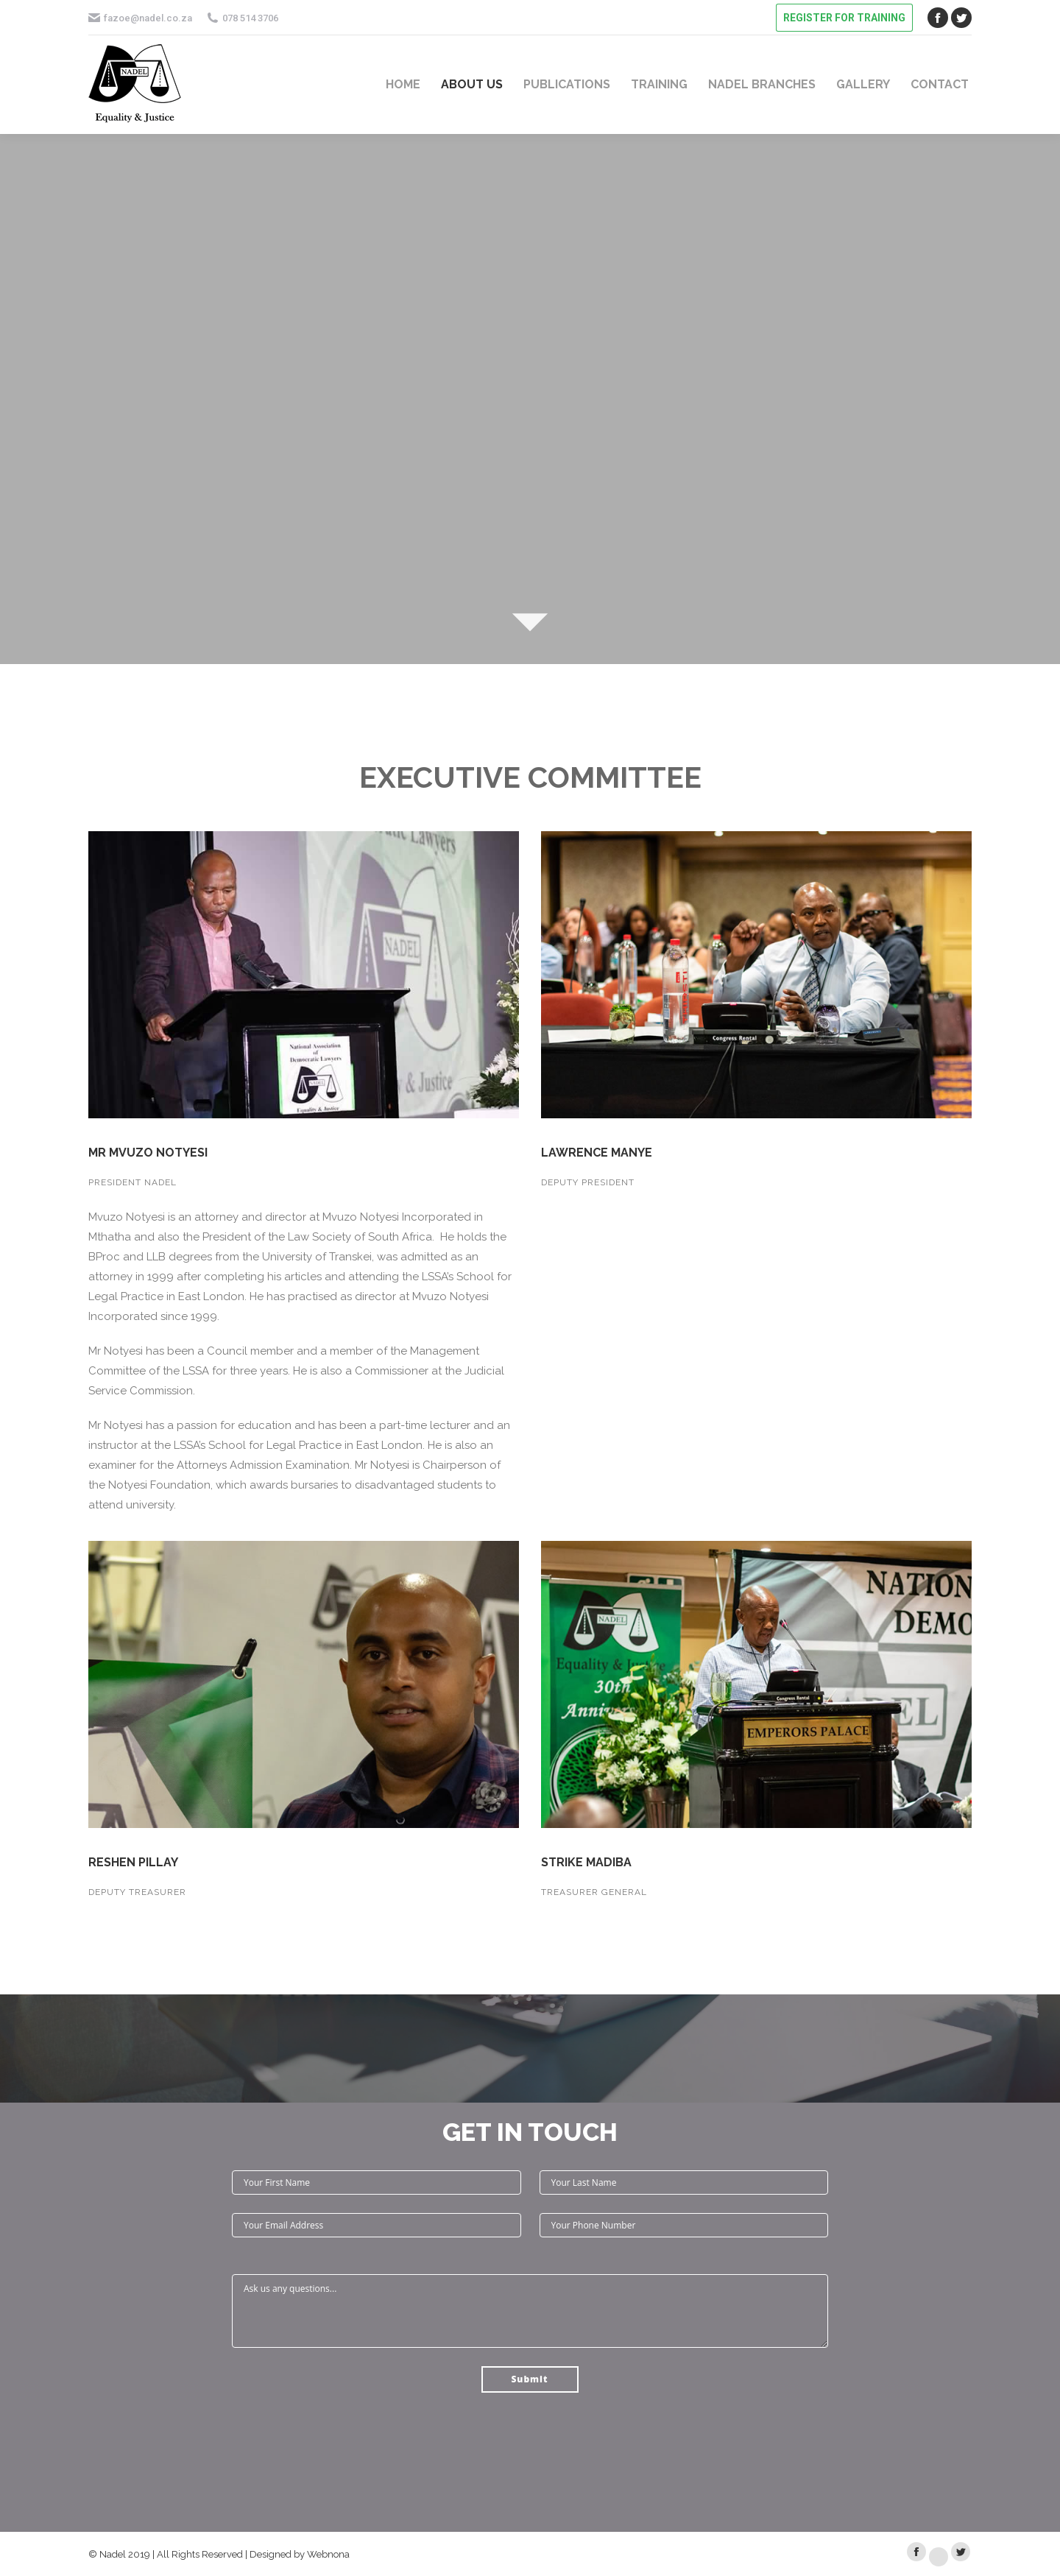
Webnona (328, 2554)
